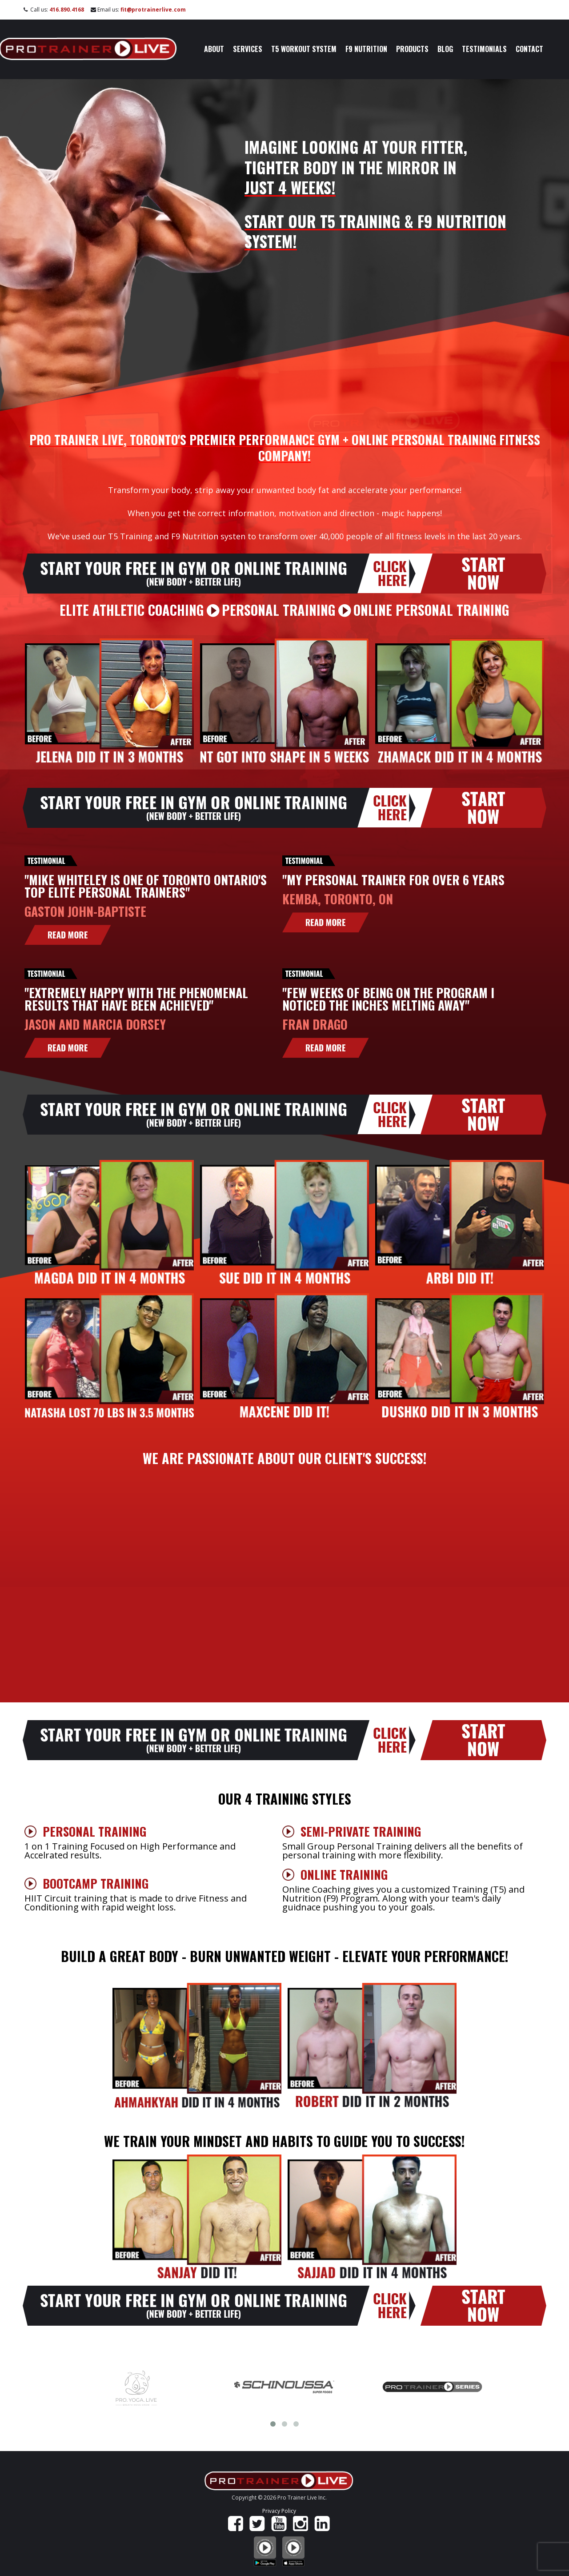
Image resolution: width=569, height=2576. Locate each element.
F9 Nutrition (366, 49)
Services (247, 49)
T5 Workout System (304, 49)
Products (412, 49)
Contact (529, 49)
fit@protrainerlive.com (153, 9)
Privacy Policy (279, 2511)
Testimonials (484, 49)
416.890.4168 (66, 9)
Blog (445, 49)
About (214, 49)
